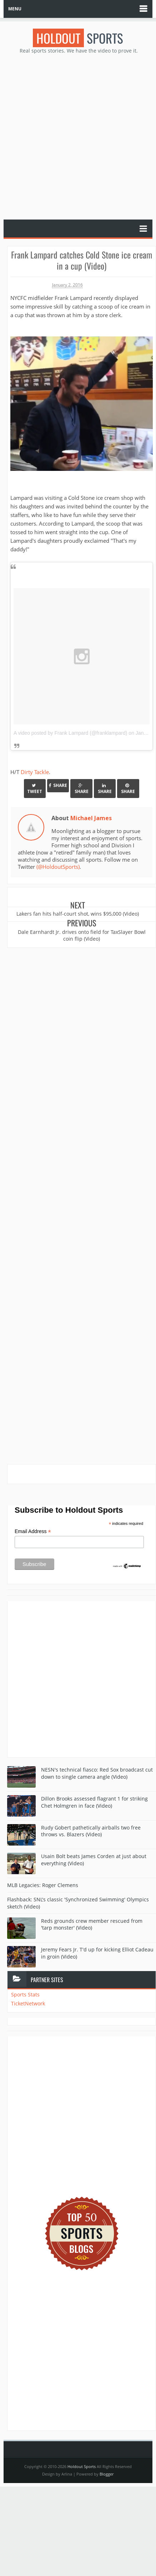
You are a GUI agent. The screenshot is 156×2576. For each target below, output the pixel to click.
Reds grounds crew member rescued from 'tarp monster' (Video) (91, 1924)
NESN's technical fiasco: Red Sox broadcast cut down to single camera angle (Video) (97, 1773)
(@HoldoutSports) (58, 866)
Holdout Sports (81, 2466)
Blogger (107, 2474)
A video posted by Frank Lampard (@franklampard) (70, 733)
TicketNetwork (28, 2003)
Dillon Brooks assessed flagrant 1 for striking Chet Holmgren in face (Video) (94, 1802)
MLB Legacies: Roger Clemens (42, 1885)
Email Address (33, 1531)
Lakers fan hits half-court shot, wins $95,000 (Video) (77, 913)
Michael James (91, 818)
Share (58, 785)
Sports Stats (25, 1994)
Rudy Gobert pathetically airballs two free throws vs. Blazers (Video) (91, 1831)
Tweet (34, 788)
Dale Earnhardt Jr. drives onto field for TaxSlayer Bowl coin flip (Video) (82, 935)
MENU (14, 9)
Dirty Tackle (35, 771)
